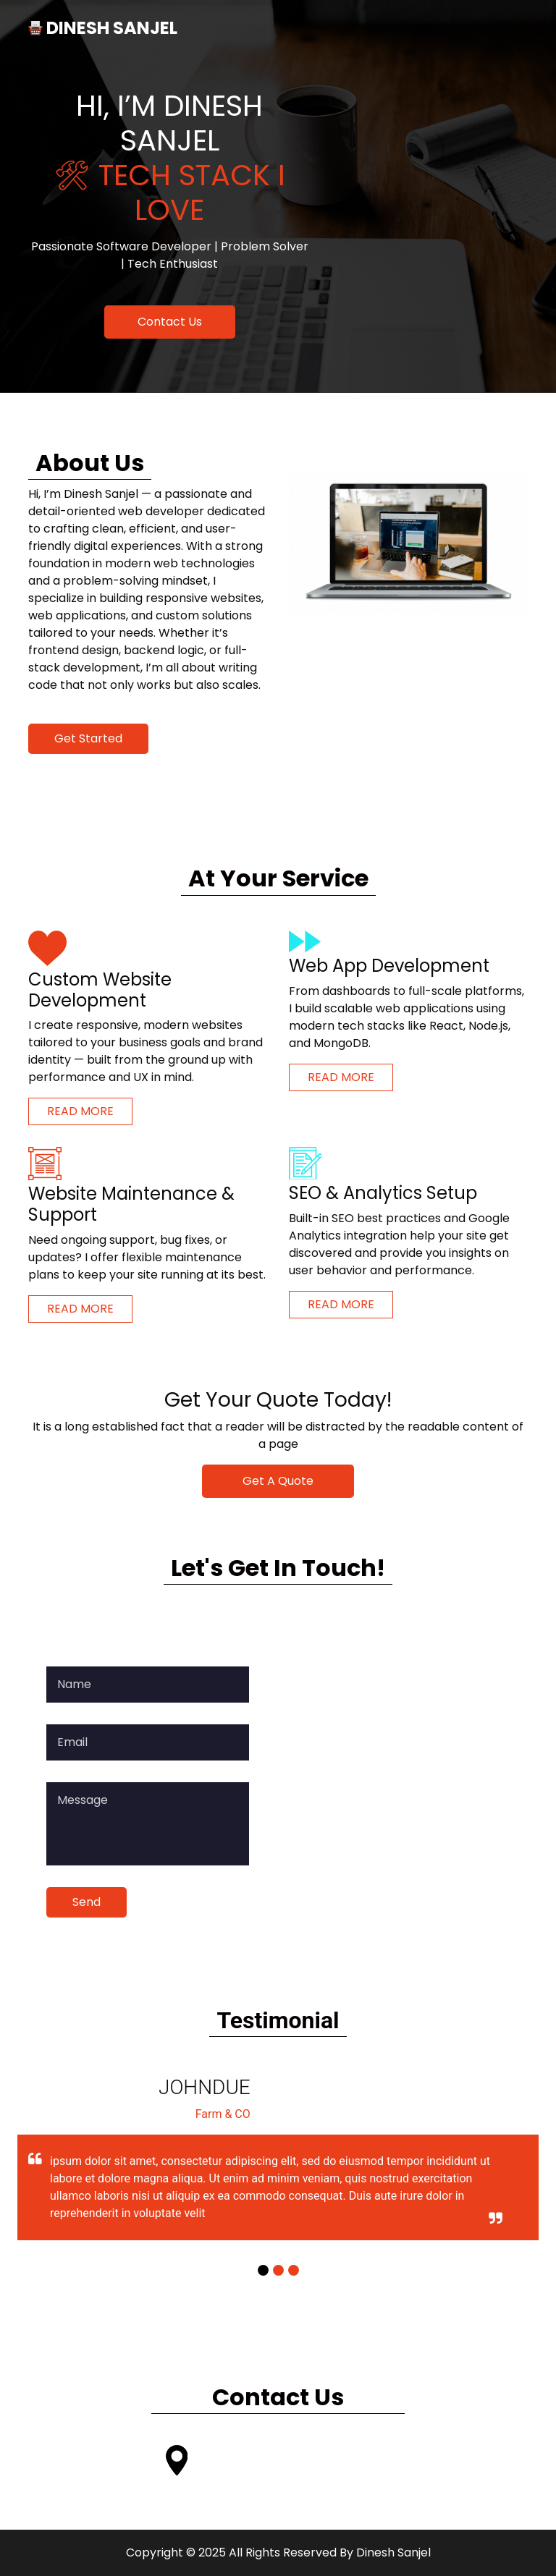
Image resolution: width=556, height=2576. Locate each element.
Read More (80, 1111)
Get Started (88, 738)
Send (86, 1902)
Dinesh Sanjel (393, 2552)
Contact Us (170, 321)
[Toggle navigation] (507, 28)
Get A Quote (278, 1481)
